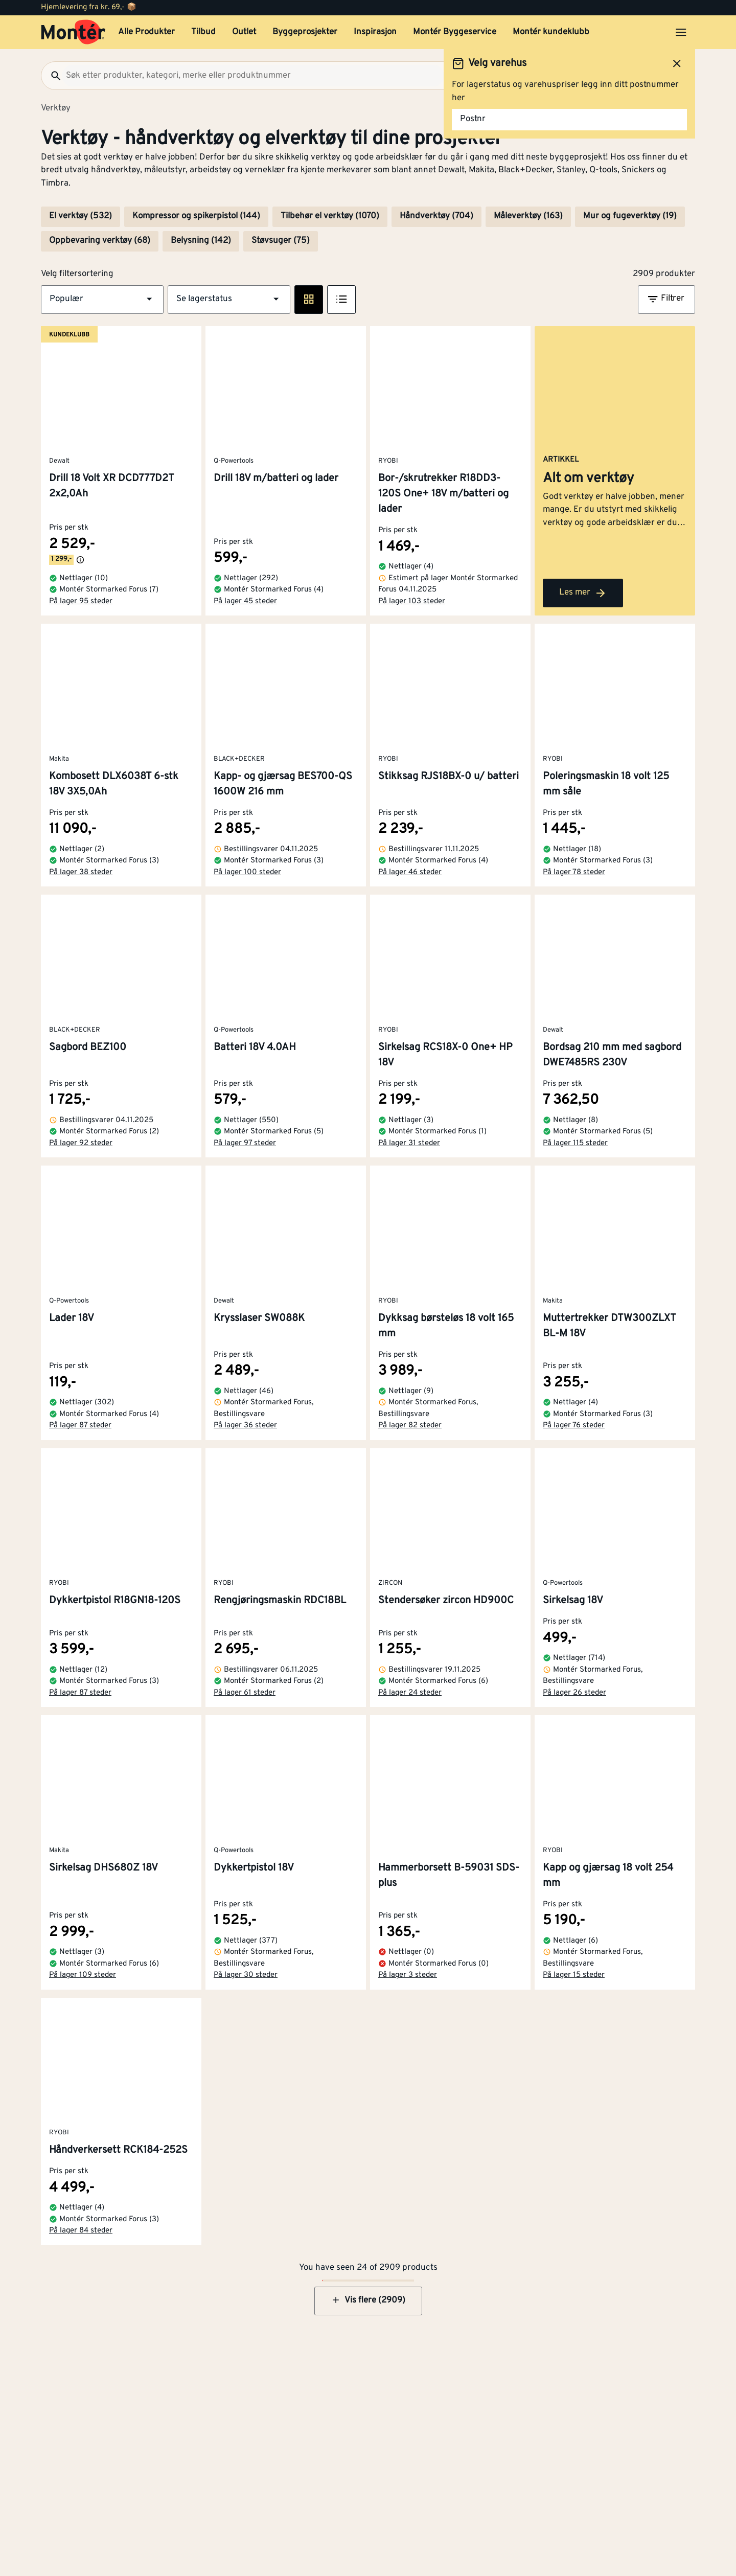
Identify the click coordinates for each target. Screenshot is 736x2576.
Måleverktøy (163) (528, 216)
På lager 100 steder (247, 872)
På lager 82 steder (410, 1425)
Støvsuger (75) (280, 240)
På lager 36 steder (245, 1425)
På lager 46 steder (410, 872)
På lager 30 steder (246, 1975)
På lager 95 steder (80, 601)
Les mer (583, 593)
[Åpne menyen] (680, 32)
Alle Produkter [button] (146, 32)
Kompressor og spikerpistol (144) (196, 216)
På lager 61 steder (244, 1693)
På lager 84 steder (80, 2231)
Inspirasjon (375, 32)
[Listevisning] (341, 299)
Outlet (244, 32)
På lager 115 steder (575, 1143)
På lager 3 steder (407, 1975)
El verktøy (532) (80, 216)
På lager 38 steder (80, 872)
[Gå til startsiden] (73, 32)
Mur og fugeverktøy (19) (630, 216)
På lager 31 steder (409, 1143)
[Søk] (51, 75)
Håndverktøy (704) (436, 216)
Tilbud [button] (203, 32)
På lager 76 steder (574, 1425)
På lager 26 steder (574, 1693)
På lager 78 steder (574, 872)
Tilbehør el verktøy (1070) (330, 216)
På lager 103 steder (411, 601)
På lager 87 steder (80, 1425)
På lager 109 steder (82, 1975)
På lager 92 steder (80, 1143)
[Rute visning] (308, 299)
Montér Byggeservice (454, 32)
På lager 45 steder (245, 601)
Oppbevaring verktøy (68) (99, 240)
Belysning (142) (201, 240)
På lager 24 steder (410, 1693)
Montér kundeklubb (551, 32)
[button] (102, 299)
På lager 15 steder (574, 1975)
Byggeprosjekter (304, 32)
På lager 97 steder (245, 1143)
